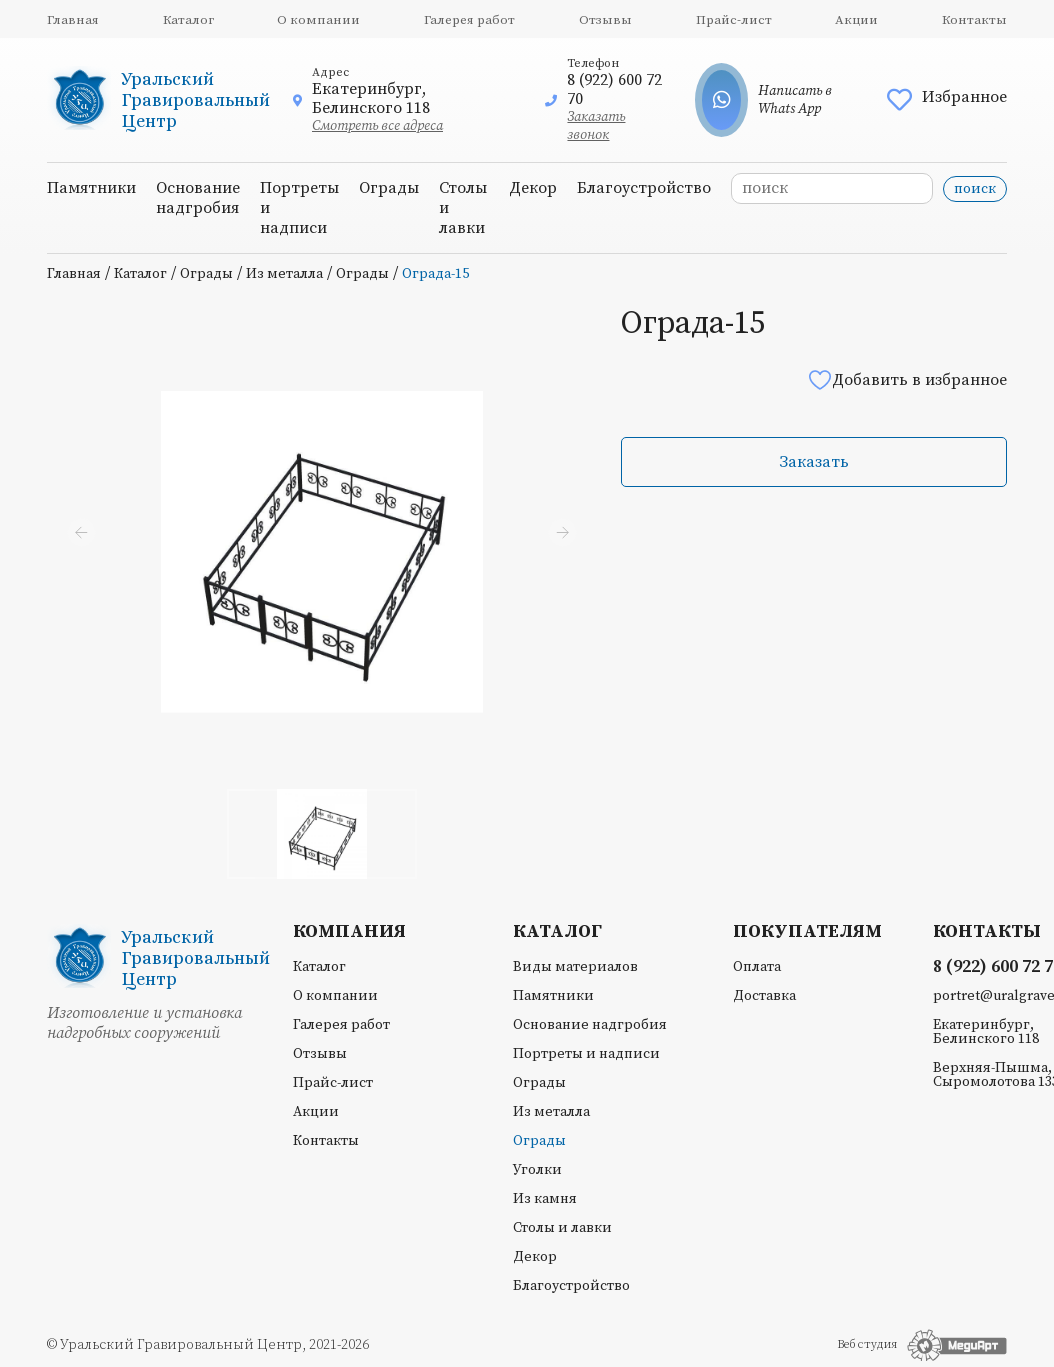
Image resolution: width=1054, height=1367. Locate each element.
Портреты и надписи (586, 1054)
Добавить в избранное (907, 379)
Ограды (389, 188)
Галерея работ (469, 20)
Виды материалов (575, 967)
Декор (533, 188)
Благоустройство (644, 188)
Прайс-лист (734, 20)
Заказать (814, 462)
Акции (856, 20)
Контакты (974, 20)
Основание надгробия (198, 198)
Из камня (545, 1199)
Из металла (284, 274)
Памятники (91, 188)
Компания (349, 932)
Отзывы (605, 20)
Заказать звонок (596, 126)
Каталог (188, 20)
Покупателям (807, 932)
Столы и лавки (562, 1228)
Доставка (764, 996)
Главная (73, 20)
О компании (318, 20)
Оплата (757, 967)
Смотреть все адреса (377, 126)
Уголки (537, 1170)
